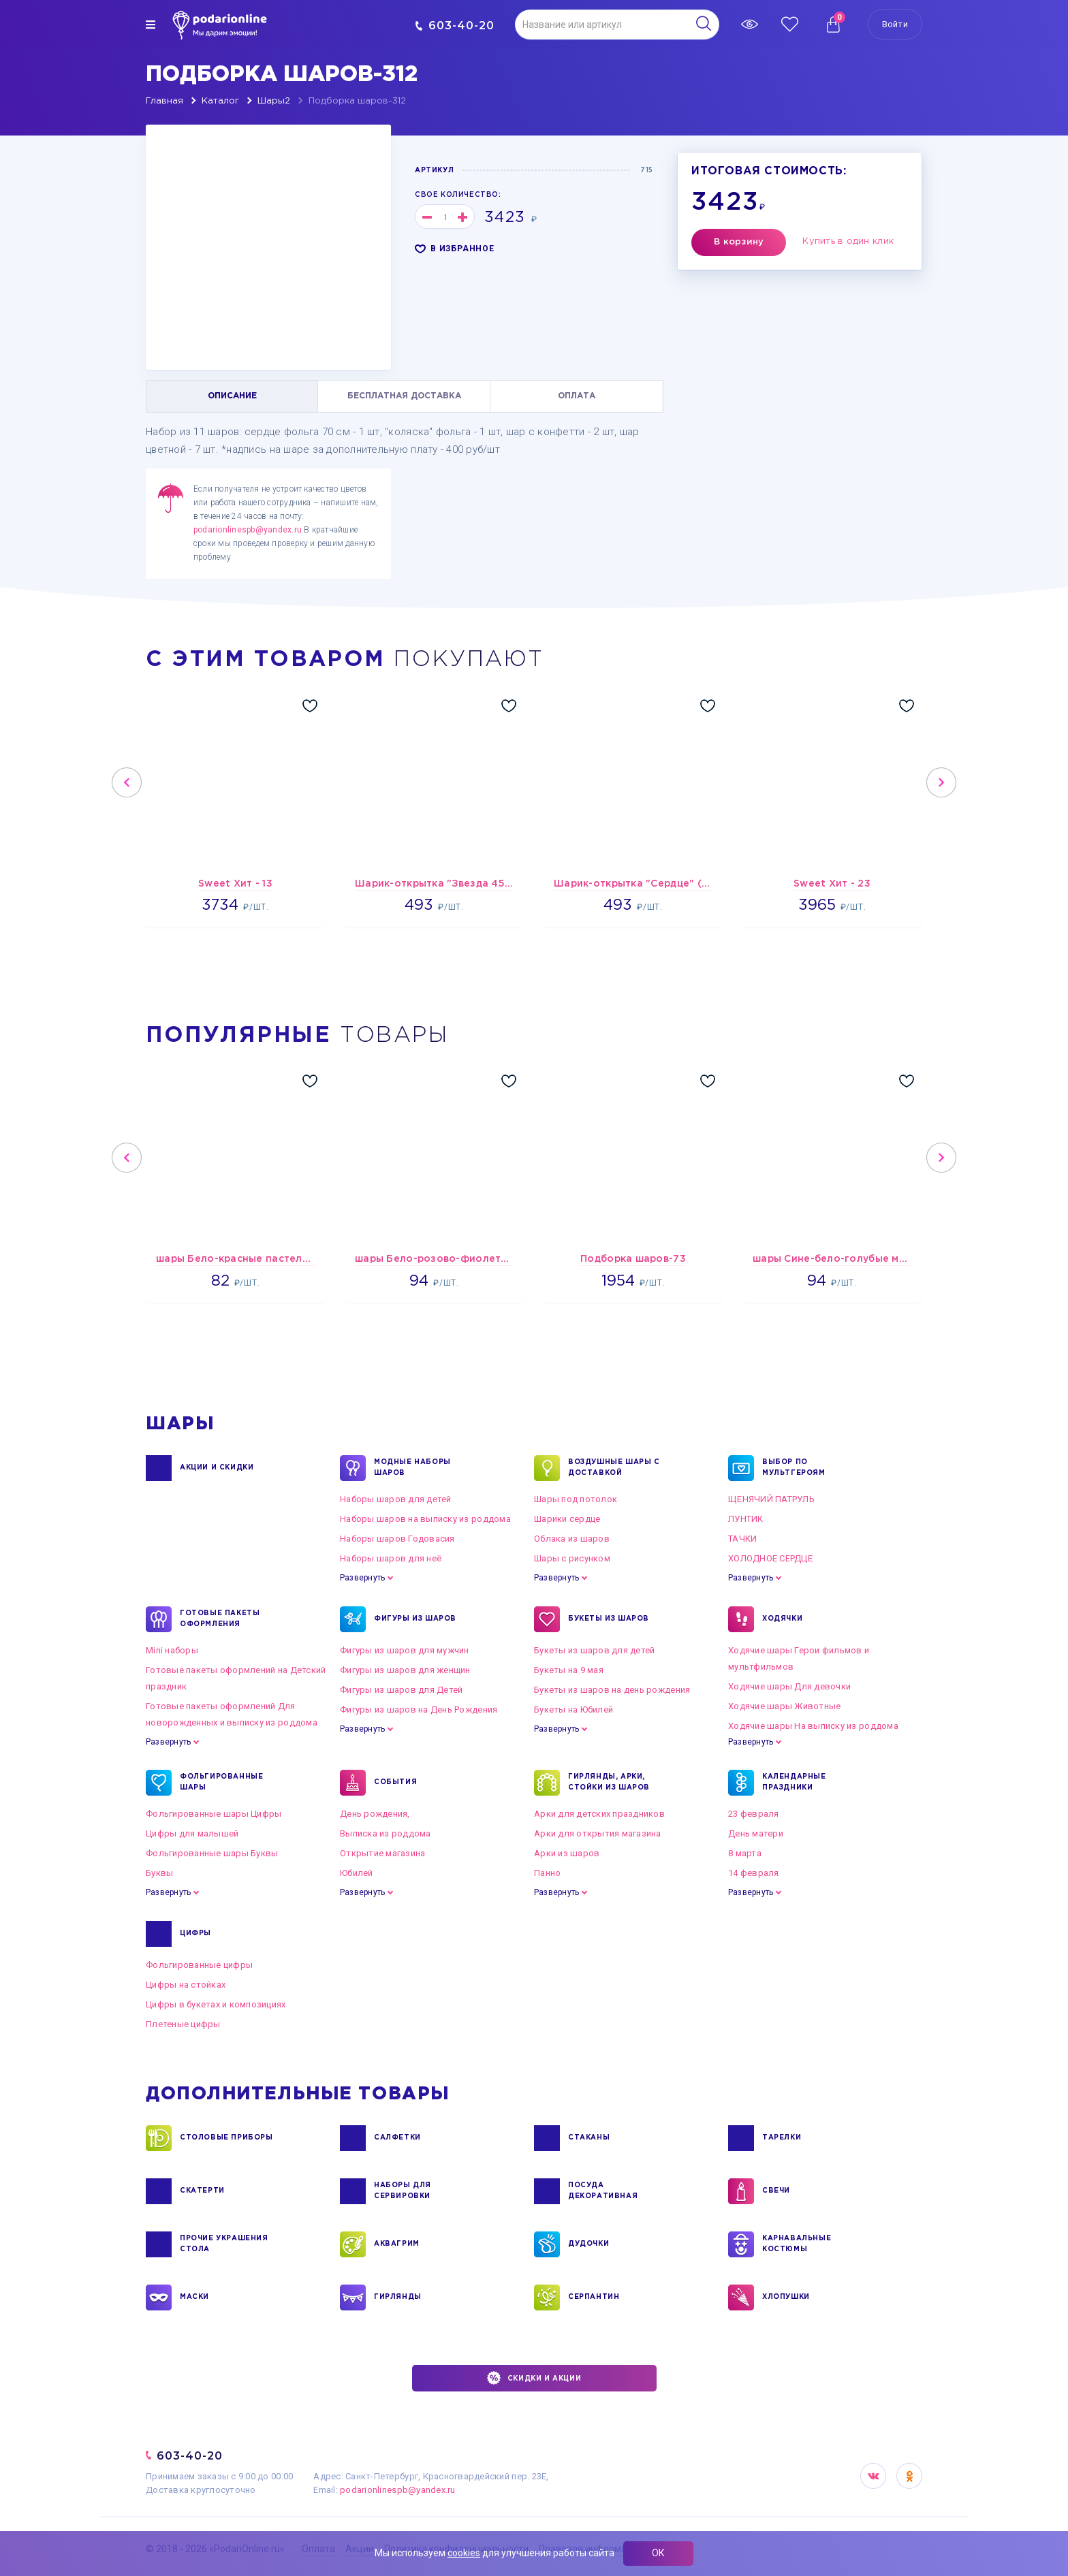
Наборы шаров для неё (390, 1558)
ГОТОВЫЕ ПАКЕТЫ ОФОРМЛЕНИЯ (220, 1619)
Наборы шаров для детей (396, 1499)
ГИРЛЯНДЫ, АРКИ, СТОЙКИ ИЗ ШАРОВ (609, 1783)
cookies (463, 2552)
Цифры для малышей (192, 1833)
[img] (150, 24)
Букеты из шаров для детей (594, 1650)
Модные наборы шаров (412, 1468)
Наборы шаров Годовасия (397, 1538)
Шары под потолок (575, 1499)
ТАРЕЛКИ (781, 2138)
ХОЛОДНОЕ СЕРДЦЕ (770, 1558)
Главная (164, 101)
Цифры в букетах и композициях (216, 2004)
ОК (658, 2552)
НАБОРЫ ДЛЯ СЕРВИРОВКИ (402, 2191)
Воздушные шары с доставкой (614, 1468)
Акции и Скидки (216, 1468)
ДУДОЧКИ (588, 2244)
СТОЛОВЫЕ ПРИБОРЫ (226, 2138)
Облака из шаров (572, 1538)
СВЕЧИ (776, 2191)
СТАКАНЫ (589, 2138)
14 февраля (753, 1873)
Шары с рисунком (572, 1558)
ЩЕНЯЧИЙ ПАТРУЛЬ (771, 1499)
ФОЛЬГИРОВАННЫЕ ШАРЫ (221, 1783)
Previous (127, 782)
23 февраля (753, 1814)
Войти (895, 24)
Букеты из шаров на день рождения (612, 1690)
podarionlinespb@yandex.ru (247, 530)
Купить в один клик (848, 241)
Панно (547, 1873)
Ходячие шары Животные (784, 1706)
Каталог (220, 101)
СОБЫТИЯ (395, 1783)
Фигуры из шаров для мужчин (404, 1650)
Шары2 (273, 101)
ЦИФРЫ (195, 1934)
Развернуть (362, 1578)
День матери (755, 1833)
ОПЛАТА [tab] (576, 396)
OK (909, 2476)
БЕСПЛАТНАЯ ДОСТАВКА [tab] (404, 396)
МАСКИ (194, 2297)
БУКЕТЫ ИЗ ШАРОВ (608, 1619)
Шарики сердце (567, 1519)
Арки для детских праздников (599, 1814)
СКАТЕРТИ (202, 2191)
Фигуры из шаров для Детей (401, 1690)
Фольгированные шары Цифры (214, 1814)
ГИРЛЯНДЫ (398, 2297)
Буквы (159, 1873)
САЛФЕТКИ (397, 2138)
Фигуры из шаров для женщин (405, 1670)
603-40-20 (454, 25)
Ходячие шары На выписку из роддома (813, 1726)
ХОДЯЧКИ (782, 1619)
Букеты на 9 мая (568, 1670)
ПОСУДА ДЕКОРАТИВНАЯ (603, 2191)
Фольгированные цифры (199, 1965)
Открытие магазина (382, 1853)
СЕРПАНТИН (593, 2297)
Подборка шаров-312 (357, 101)
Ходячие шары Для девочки (789, 1686)
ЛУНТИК (746, 1519)
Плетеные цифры (183, 2024)
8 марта (744, 1853)
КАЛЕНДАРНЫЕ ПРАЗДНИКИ (794, 1783)
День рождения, (375, 1814)
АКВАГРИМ (397, 2244)
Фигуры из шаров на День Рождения (418, 1709)
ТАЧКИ (742, 1538)
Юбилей (356, 1873)
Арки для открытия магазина (597, 1833)
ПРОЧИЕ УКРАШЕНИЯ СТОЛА (224, 2244)
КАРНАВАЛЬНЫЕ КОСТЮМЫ (796, 2244)
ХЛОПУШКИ (786, 2297)
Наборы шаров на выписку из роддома (425, 1519)
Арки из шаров (566, 1853)
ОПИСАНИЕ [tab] (232, 396)
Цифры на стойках (185, 1984)
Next (941, 782)
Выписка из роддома (385, 1833)
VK (873, 2476)
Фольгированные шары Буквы (212, 1853)
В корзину (739, 242)
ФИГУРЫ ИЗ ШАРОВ (415, 1619)
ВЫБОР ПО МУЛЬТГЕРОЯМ (794, 1468)
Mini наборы (172, 1650)
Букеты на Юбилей (573, 1709)
